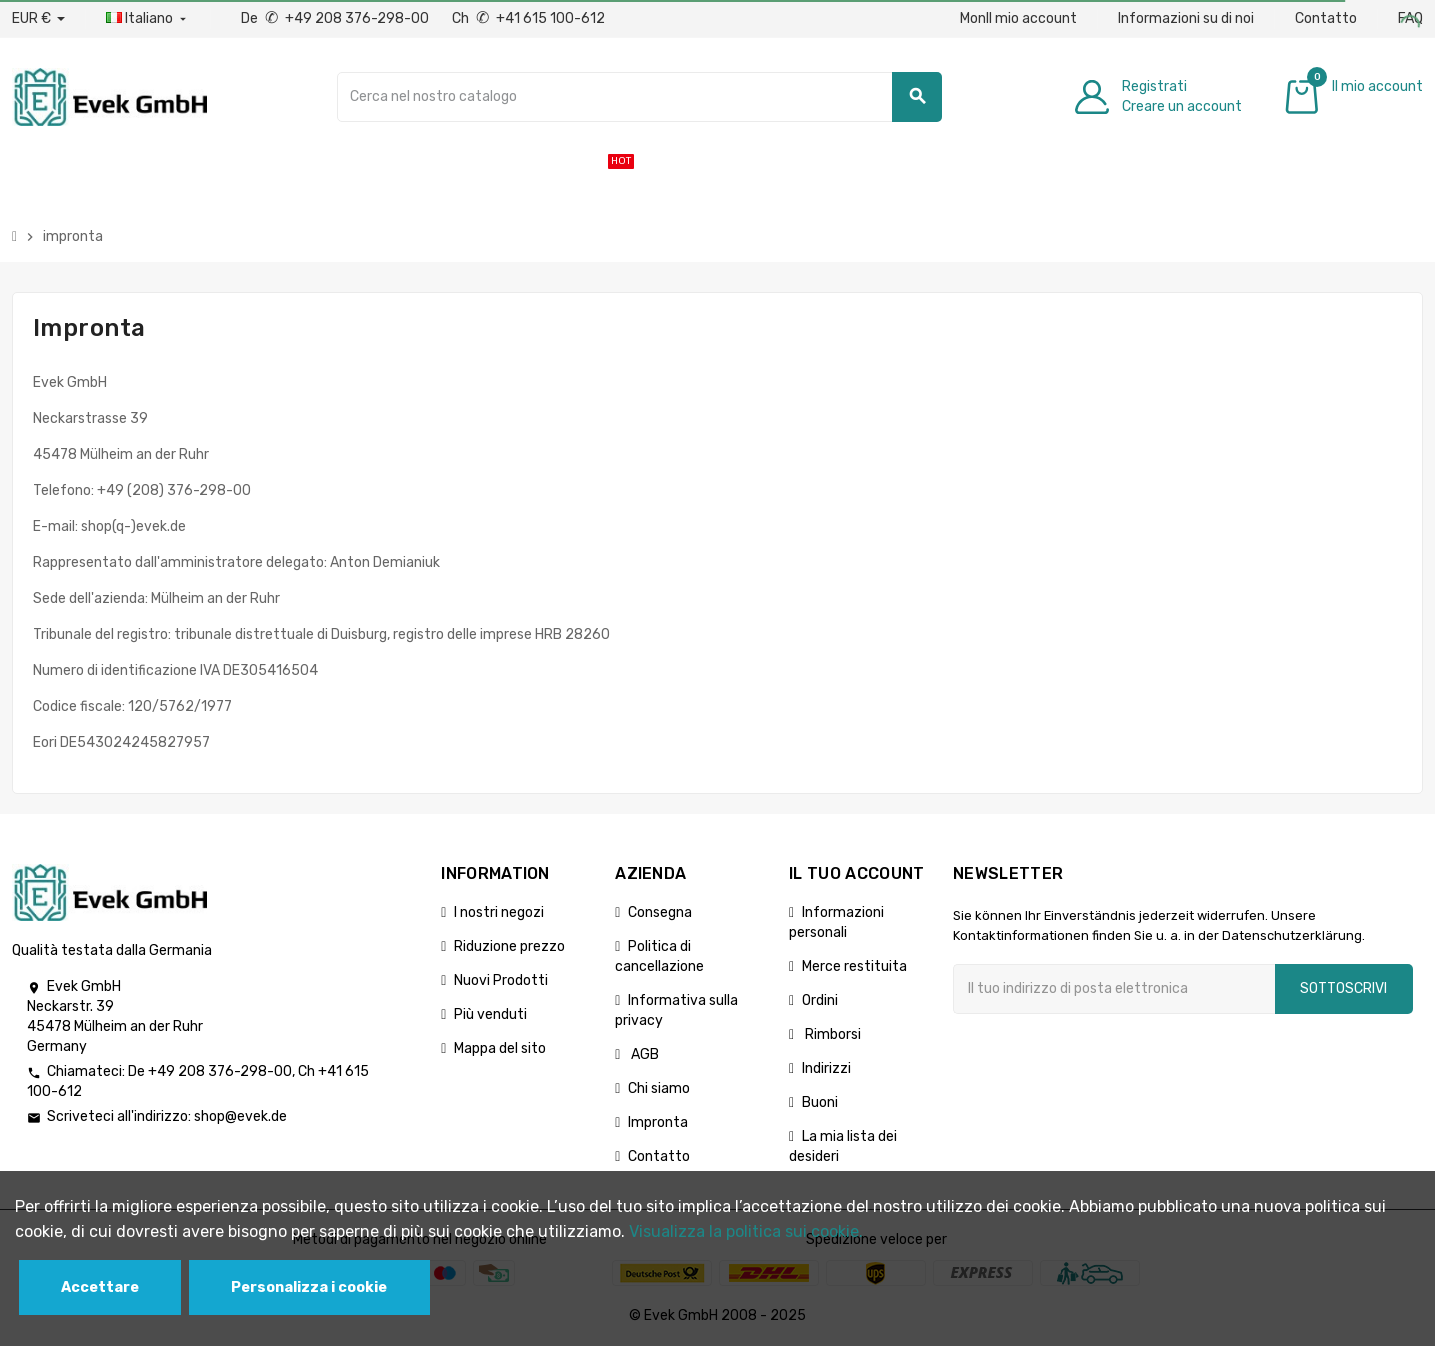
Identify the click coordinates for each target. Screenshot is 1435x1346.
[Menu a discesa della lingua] (148, 19)
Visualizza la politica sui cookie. (746, 1231)
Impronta (658, 1122)
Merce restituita (854, 966)
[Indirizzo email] (1114, 989)
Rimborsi (831, 1034)
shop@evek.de (240, 1116)
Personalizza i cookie (309, 1287)
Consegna (660, 912)
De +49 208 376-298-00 (336, 18)
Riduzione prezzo (509, 946)
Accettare (100, 1287)
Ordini (820, 1000)
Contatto (1326, 18)
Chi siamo (659, 1088)
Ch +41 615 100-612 (528, 18)
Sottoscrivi (1343, 988)
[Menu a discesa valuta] (38, 19)
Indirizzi (826, 1068)
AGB (643, 1054)
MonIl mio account (1018, 18)
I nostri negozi (499, 912)
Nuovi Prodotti (501, 980)
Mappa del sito (500, 1048)
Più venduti (490, 1014)
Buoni (820, 1102)
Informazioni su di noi (1186, 18)
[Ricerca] (640, 97)
